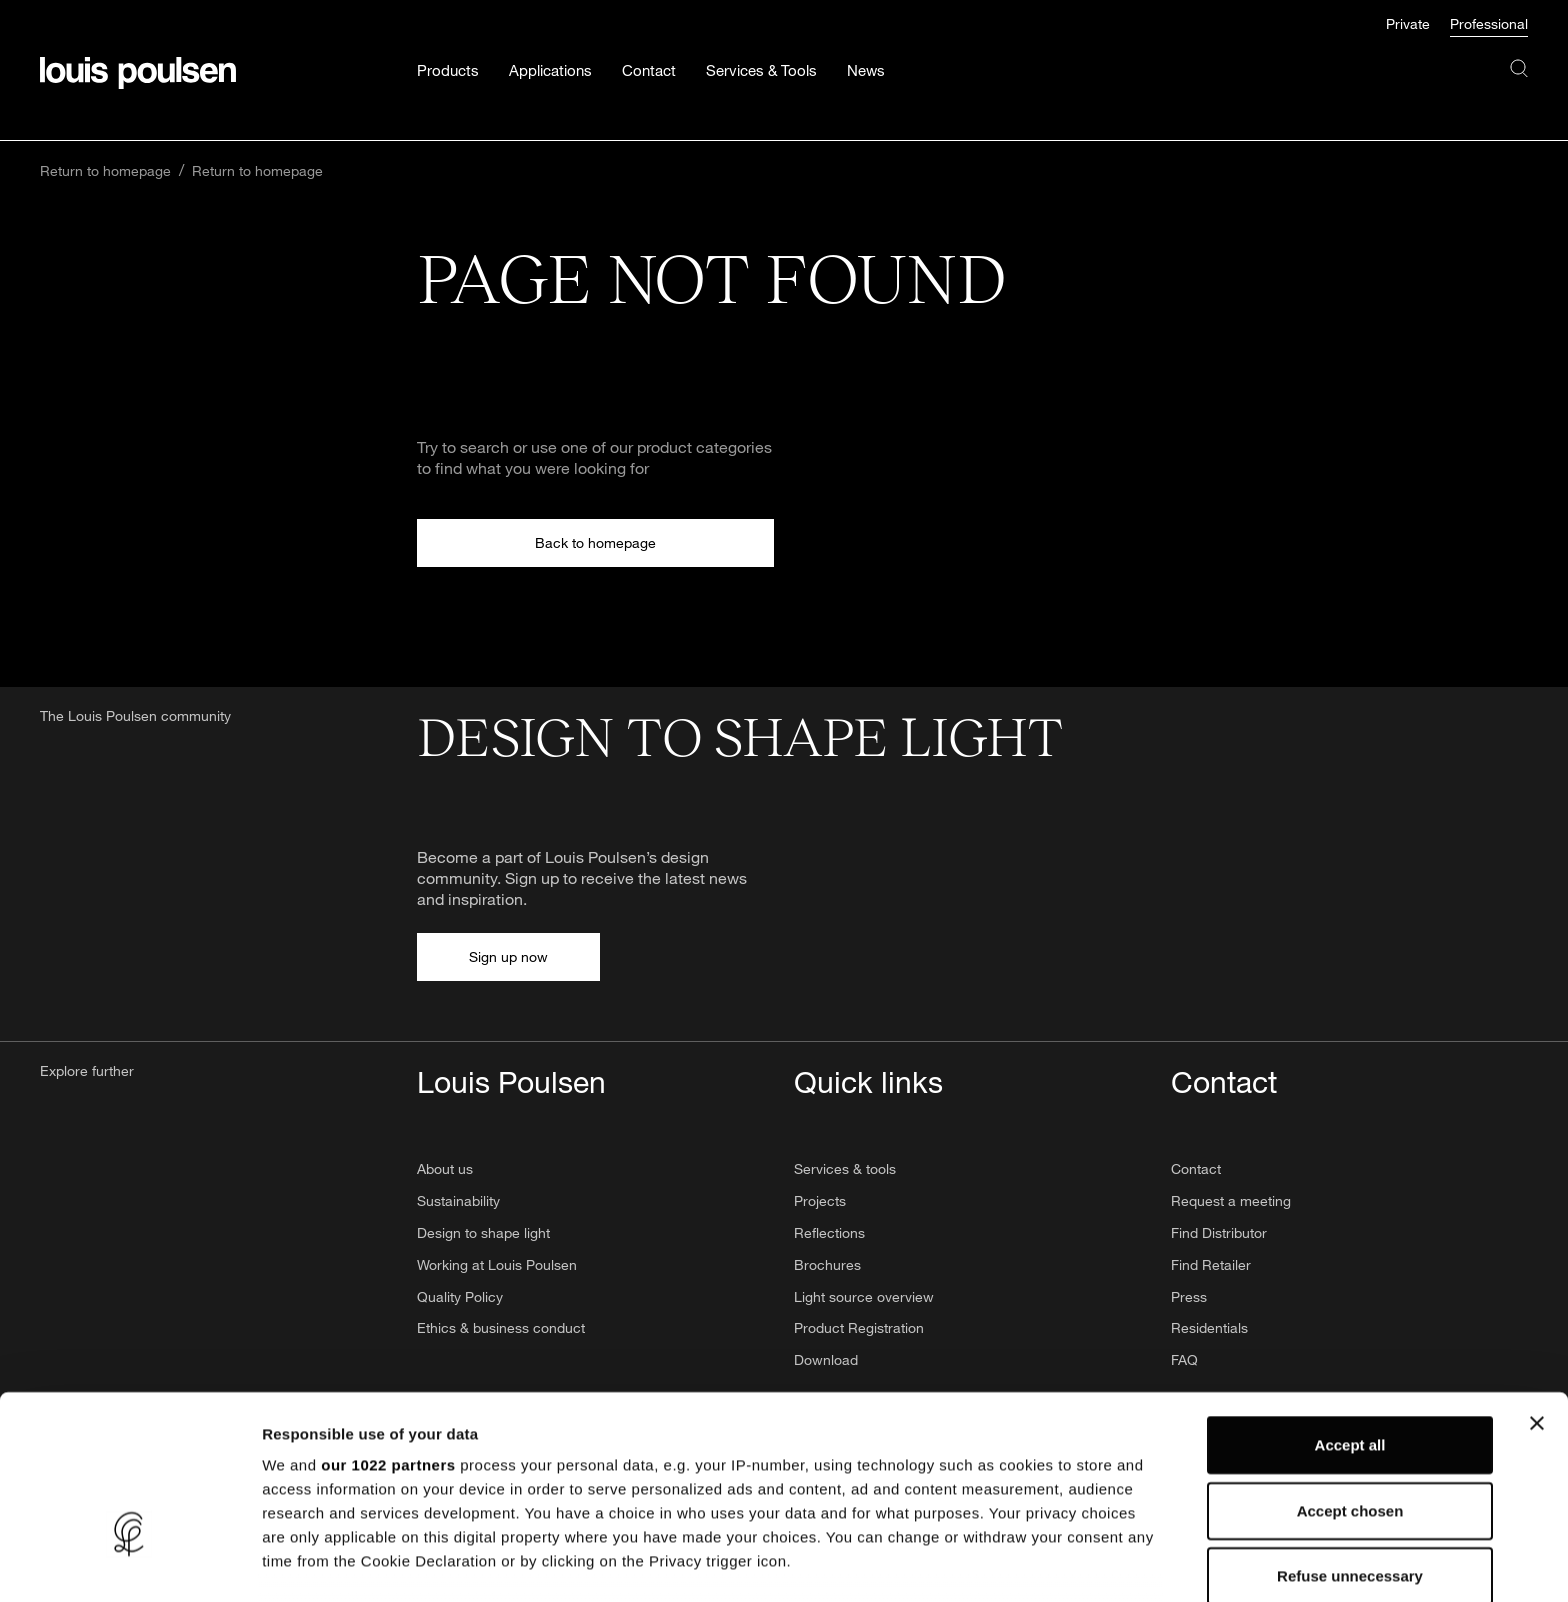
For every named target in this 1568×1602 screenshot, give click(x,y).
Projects (820, 1200)
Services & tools (845, 1168)
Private (1408, 23)
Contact (1196, 1168)
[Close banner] (1537, 1291)
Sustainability (458, 1200)
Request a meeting (1231, 1200)
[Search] (1519, 88)
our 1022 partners (388, 1332)
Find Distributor (1219, 1232)
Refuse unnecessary (1350, 1443)
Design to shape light (483, 1232)
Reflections (829, 1232)
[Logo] (138, 73)
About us (445, 1168)
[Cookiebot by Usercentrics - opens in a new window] (129, 1563)
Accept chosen (1350, 1377)
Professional (1489, 23)
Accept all (1350, 1312)
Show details (1049, 1562)
